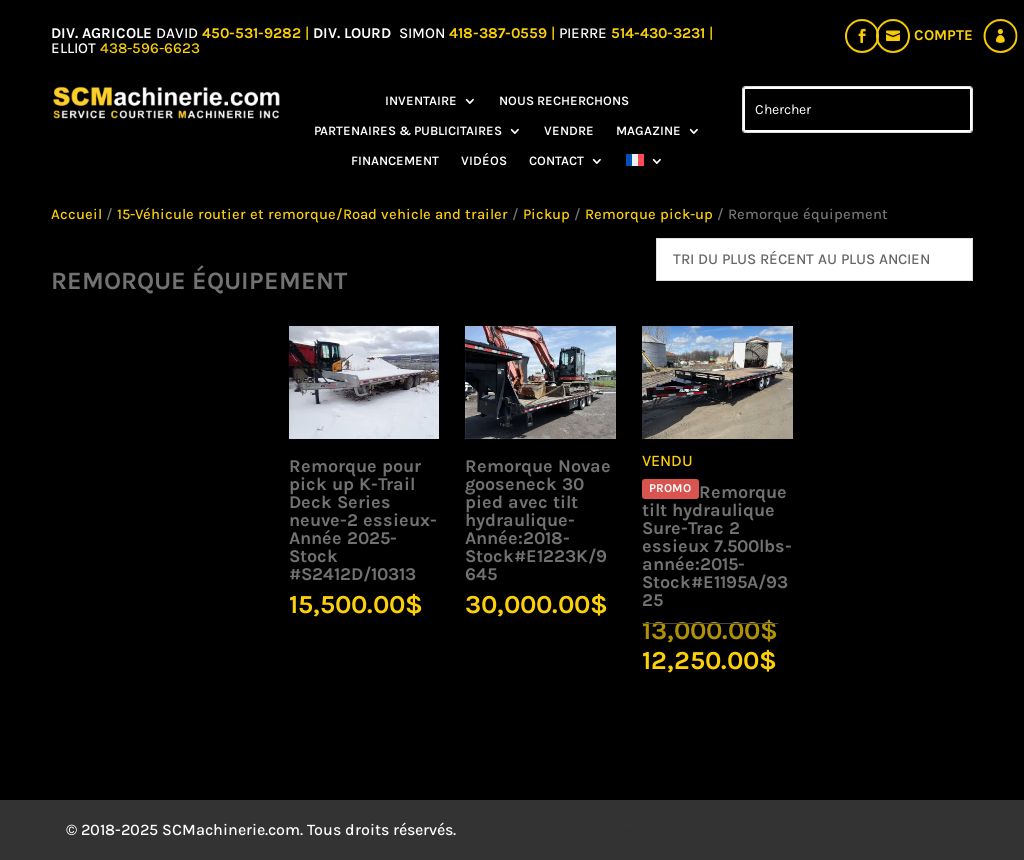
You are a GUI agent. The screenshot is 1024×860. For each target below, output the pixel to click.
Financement (395, 161)
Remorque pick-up (649, 214)
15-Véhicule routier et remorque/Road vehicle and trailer (312, 214)
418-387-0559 (500, 33)
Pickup (546, 214)
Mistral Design (603, 829)
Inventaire (421, 101)
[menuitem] (645, 165)
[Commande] (814, 259)
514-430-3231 (660, 33)
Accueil (76, 214)
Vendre (569, 131)
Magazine (648, 131)
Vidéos (484, 161)
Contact (556, 161)
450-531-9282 (251, 33)
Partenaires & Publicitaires (408, 131)
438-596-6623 (150, 48)
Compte (943, 35)
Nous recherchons (564, 101)
